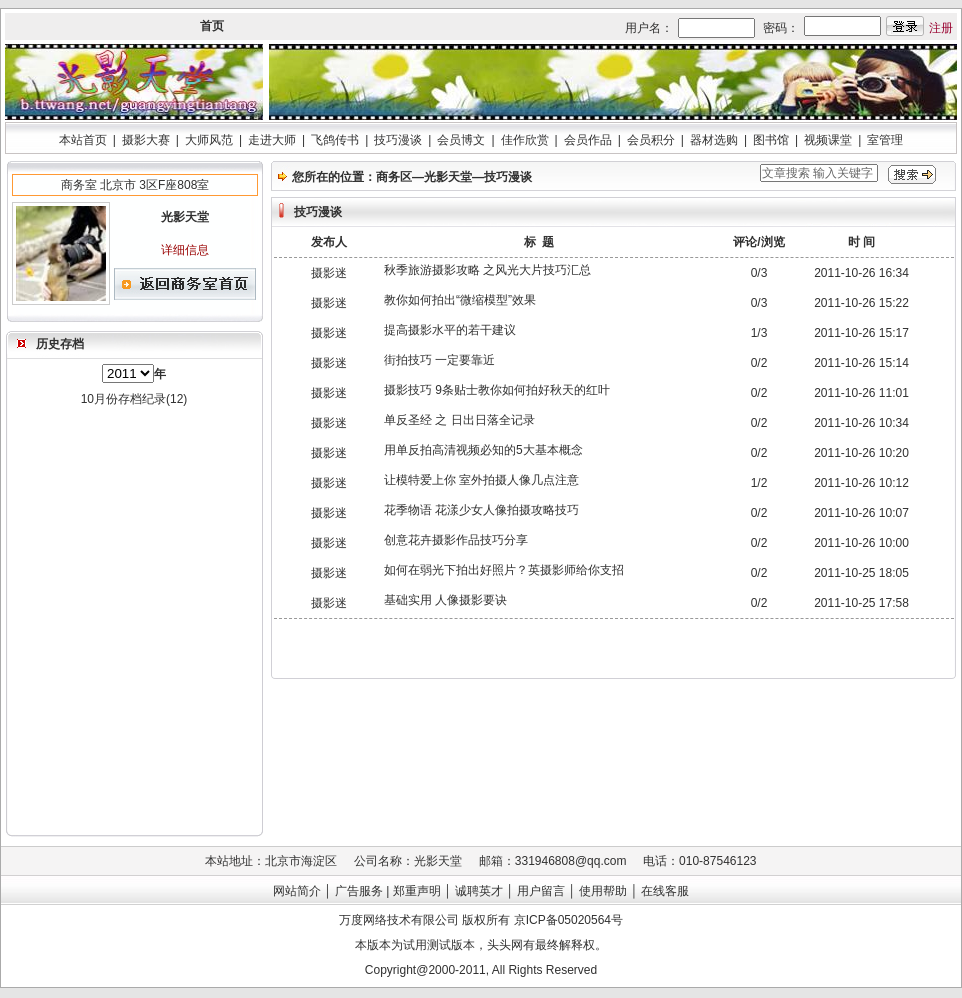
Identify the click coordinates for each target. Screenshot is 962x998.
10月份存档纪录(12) (134, 399)
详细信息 (185, 250)
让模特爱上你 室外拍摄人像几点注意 (481, 480)
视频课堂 (828, 140)
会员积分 (651, 140)
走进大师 (272, 140)
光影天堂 (448, 177)
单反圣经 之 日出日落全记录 (459, 420)
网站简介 (297, 891)
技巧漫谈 (398, 140)
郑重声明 (417, 891)
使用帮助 (603, 891)
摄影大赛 (146, 140)
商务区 (394, 177)
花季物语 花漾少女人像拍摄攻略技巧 (481, 510)
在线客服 (665, 891)
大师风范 (209, 140)
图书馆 (771, 140)
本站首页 (83, 140)
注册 (941, 28)
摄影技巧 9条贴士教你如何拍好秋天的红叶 (497, 390)
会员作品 (588, 140)
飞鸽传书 (335, 140)
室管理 (885, 140)
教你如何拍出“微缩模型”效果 (460, 300)
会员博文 (461, 140)
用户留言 (541, 891)
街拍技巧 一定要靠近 (439, 360)
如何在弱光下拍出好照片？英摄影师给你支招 (504, 570)
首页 (212, 26)
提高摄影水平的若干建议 (450, 330)
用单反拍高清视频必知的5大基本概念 (483, 450)
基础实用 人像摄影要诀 (445, 600)
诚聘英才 (479, 891)
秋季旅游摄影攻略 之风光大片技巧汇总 (487, 270)
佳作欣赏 (525, 140)
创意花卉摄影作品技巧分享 (456, 540)
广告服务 (359, 891)
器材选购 (714, 140)
